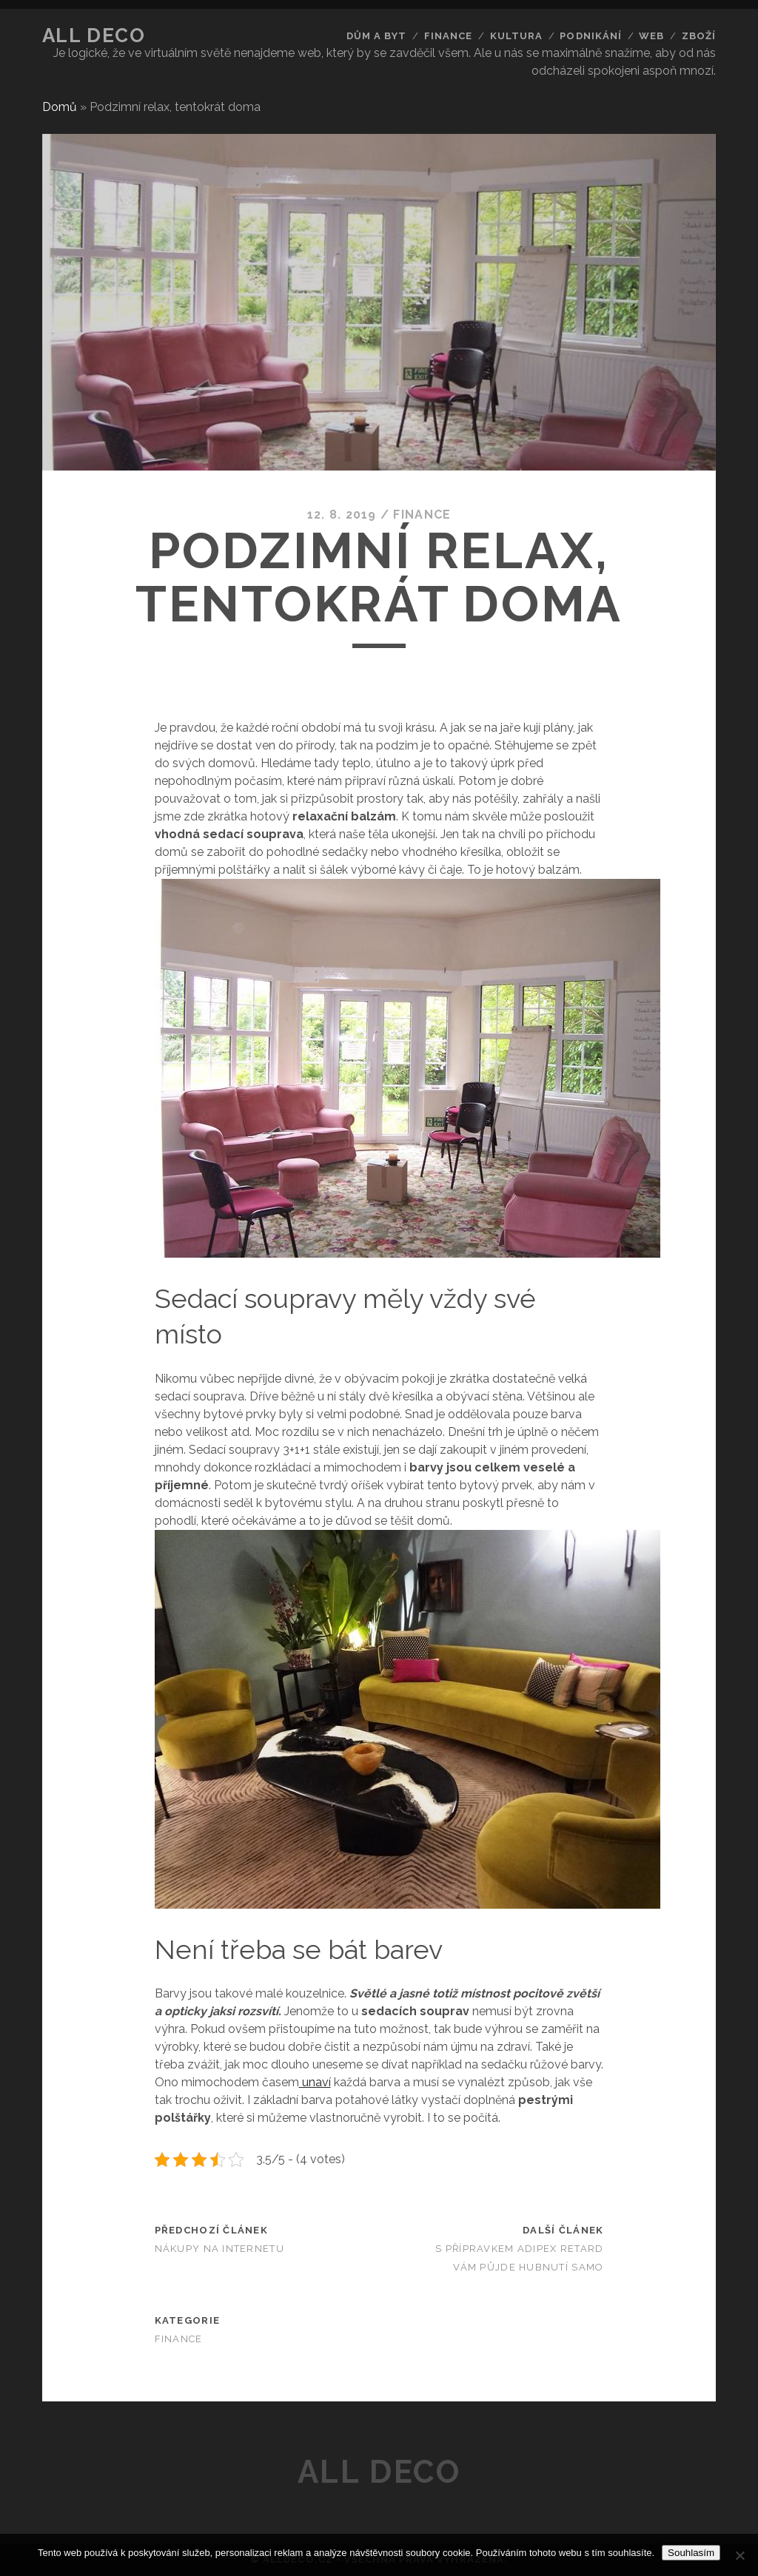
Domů (59, 107)
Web (651, 35)
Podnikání (590, 35)
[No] (739, 2555)
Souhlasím (691, 2552)
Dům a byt (376, 35)
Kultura (516, 35)
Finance (448, 35)
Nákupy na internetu (219, 2248)
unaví (315, 2082)
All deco (93, 35)
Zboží (699, 35)
